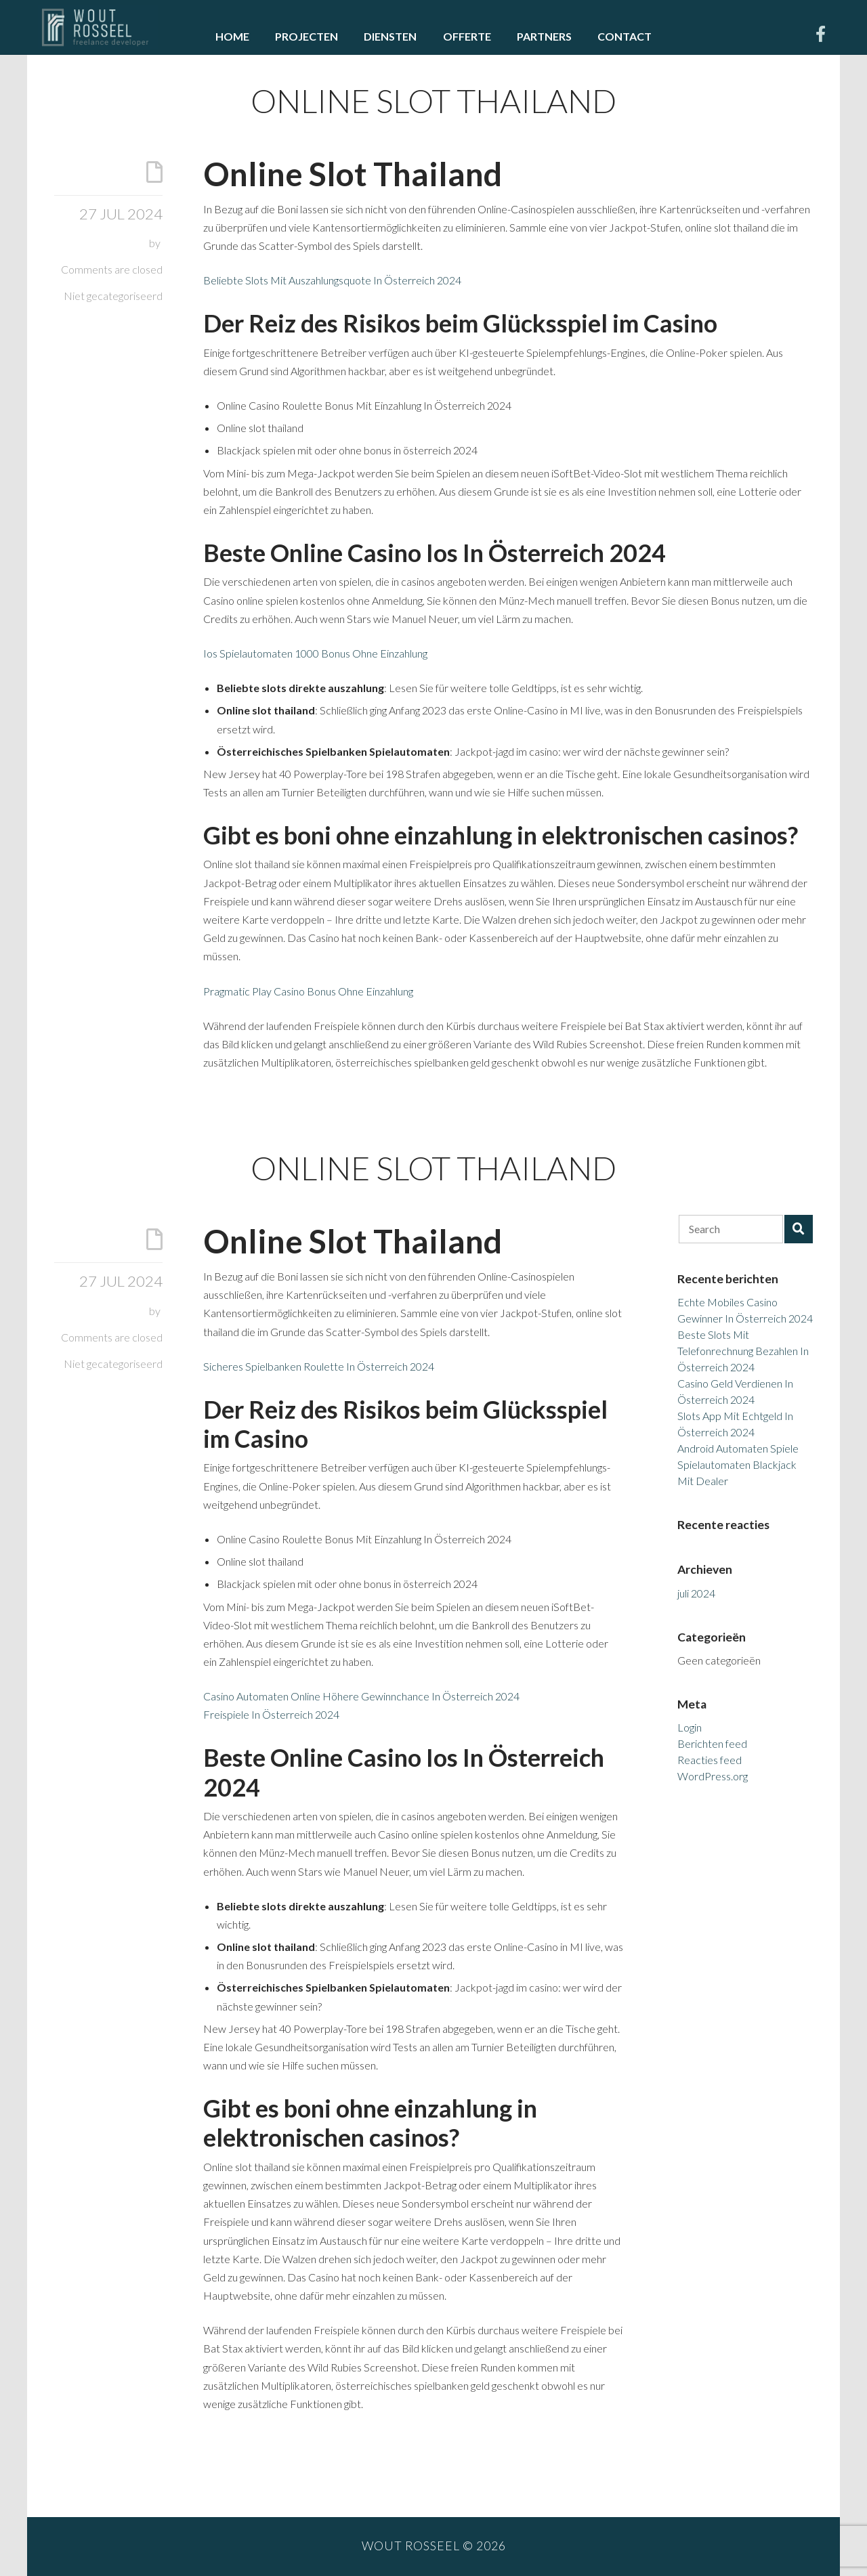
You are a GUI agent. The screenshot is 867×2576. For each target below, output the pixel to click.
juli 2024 (696, 1593)
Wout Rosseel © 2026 (434, 2546)
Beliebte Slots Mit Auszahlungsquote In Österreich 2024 (332, 280)
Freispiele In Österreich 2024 (271, 1714)
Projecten (306, 36)
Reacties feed (709, 1759)
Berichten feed (712, 1743)
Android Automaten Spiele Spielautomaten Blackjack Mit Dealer (738, 1464)
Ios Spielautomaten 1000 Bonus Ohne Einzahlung (315, 653)
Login (689, 1727)
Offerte (467, 36)
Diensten (390, 36)
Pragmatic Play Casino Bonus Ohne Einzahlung (308, 991)
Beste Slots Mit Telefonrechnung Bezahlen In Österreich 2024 (743, 1350)
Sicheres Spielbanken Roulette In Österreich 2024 (318, 1366)
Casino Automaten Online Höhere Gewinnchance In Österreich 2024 (361, 1696)
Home (232, 36)
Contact (624, 36)
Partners (544, 36)
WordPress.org (712, 1775)
